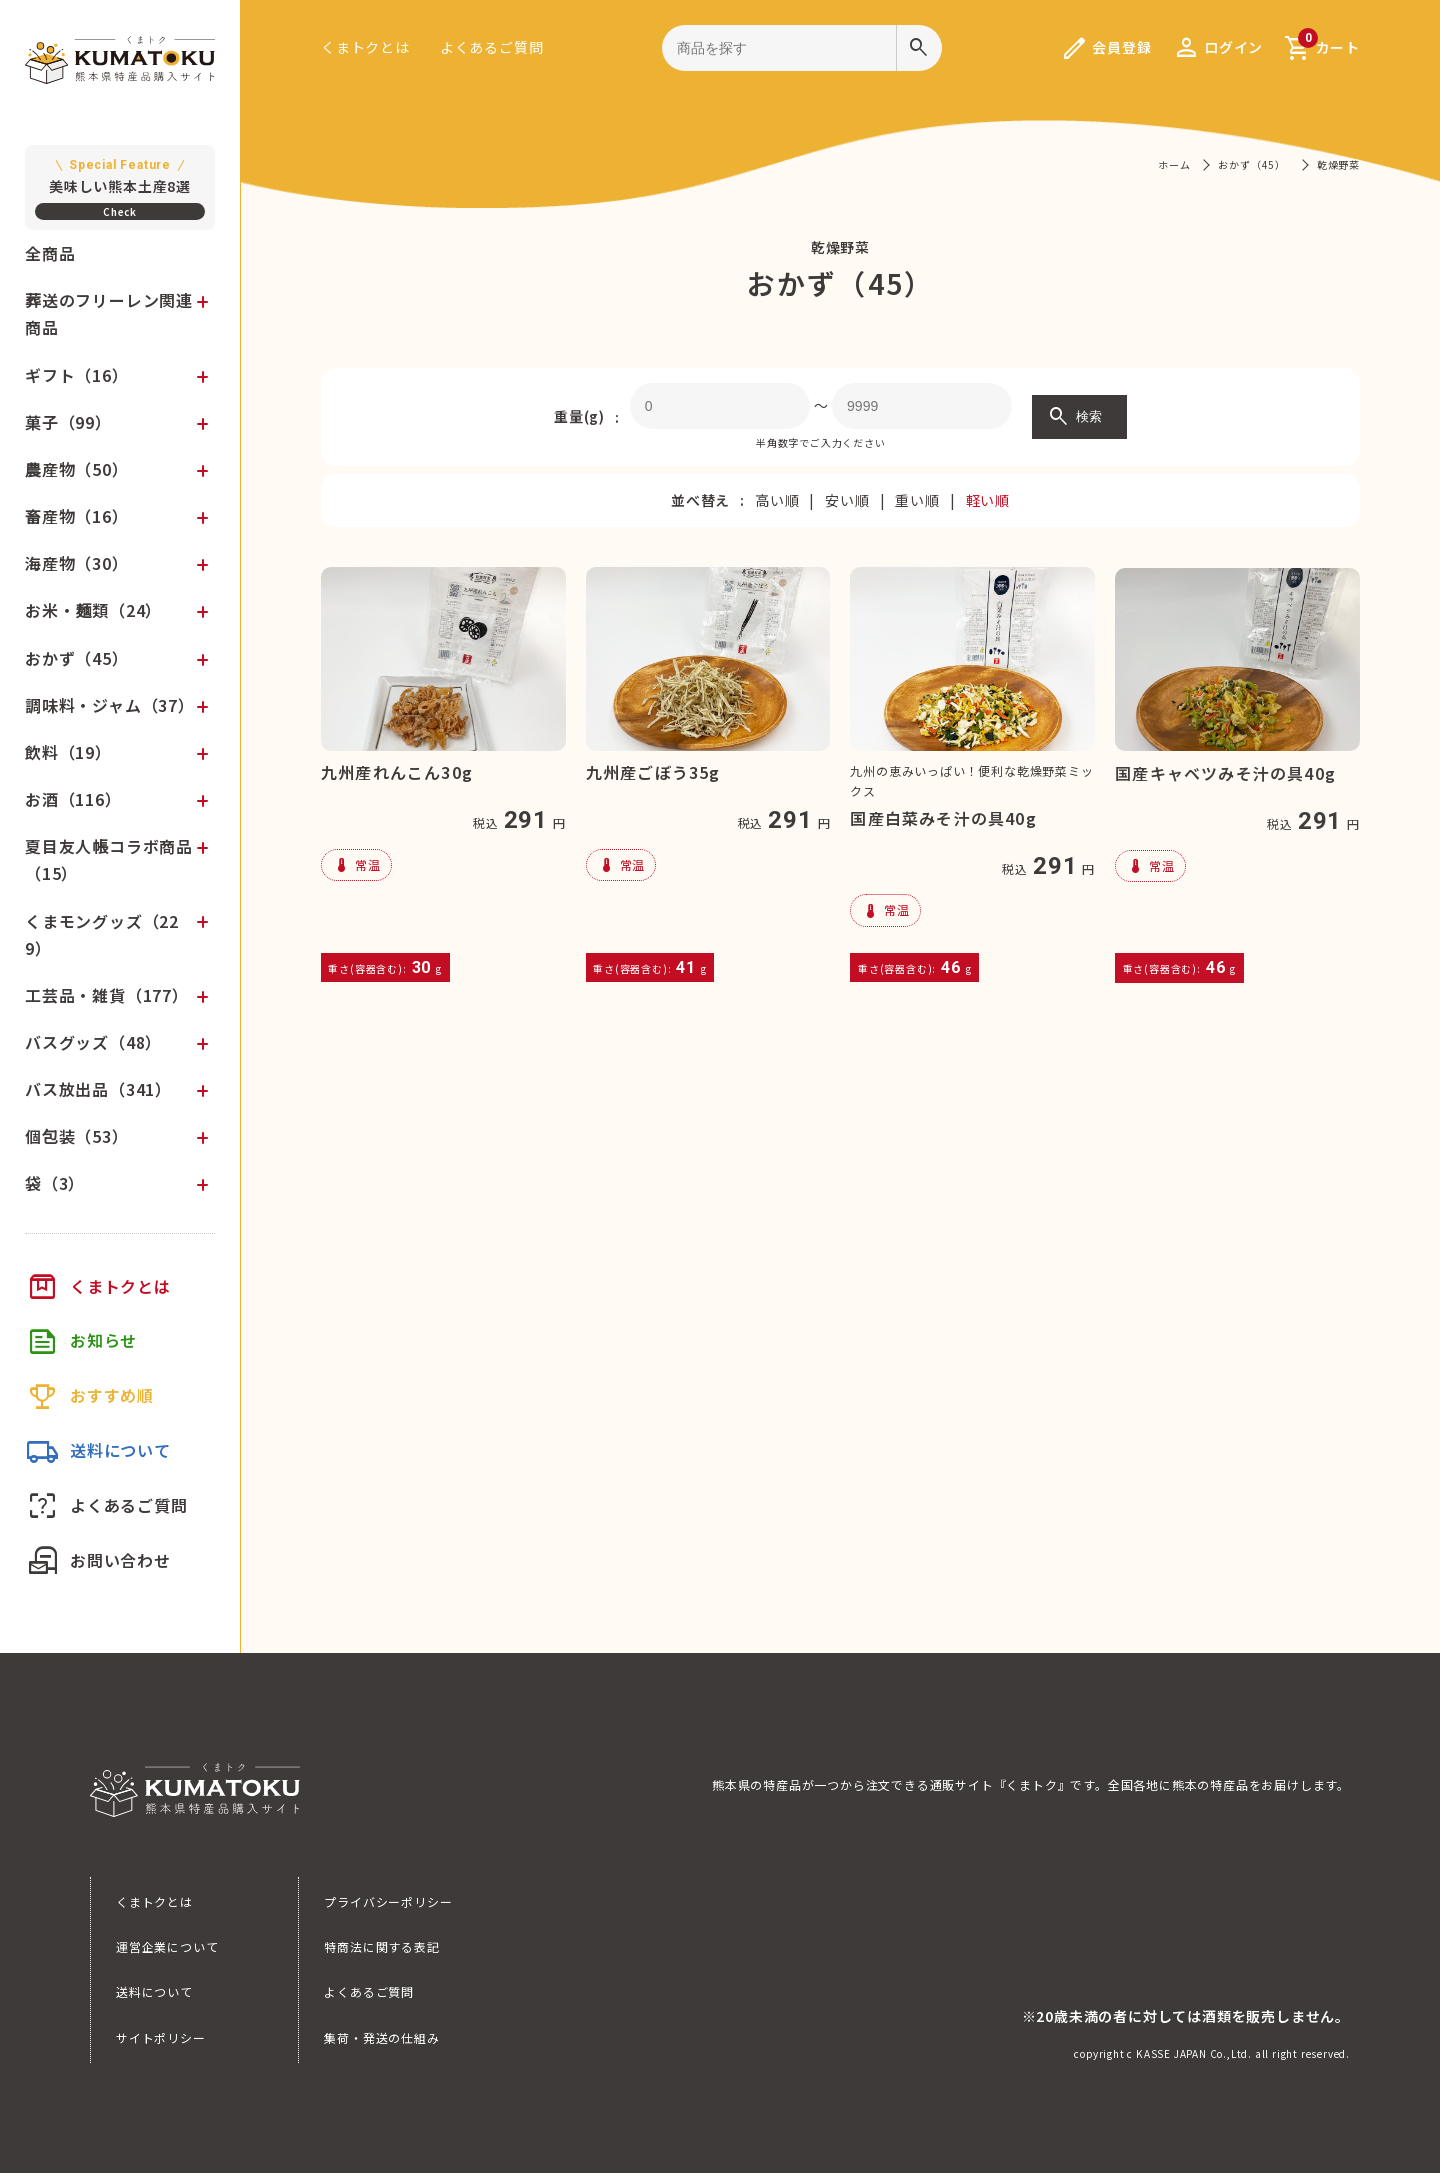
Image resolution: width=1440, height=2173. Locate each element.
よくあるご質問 (492, 47)
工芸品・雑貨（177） (107, 995)
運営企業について (167, 1946)
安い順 (847, 500)
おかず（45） (77, 658)
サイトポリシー (161, 2037)
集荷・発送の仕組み (381, 2037)
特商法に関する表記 (381, 1946)
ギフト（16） (77, 375)
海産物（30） (77, 563)
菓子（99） (68, 422)
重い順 (917, 500)
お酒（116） (73, 799)
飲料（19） (68, 752)
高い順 (777, 500)
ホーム (1174, 164)
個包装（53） (77, 1136)
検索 (1074, 417)
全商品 (50, 253)
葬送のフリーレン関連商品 (109, 313)
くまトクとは (365, 47)
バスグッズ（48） (93, 1042)
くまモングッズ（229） (102, 934)
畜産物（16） (77, 516)
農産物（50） (77, 469)
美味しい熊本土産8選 (120, 175)
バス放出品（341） (98, 1089)
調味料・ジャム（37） (110, 705)
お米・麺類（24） (93, 610)
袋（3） (55, 1183)
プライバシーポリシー (388, 1901)
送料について (154, 1991)
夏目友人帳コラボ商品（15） (109, 859)
